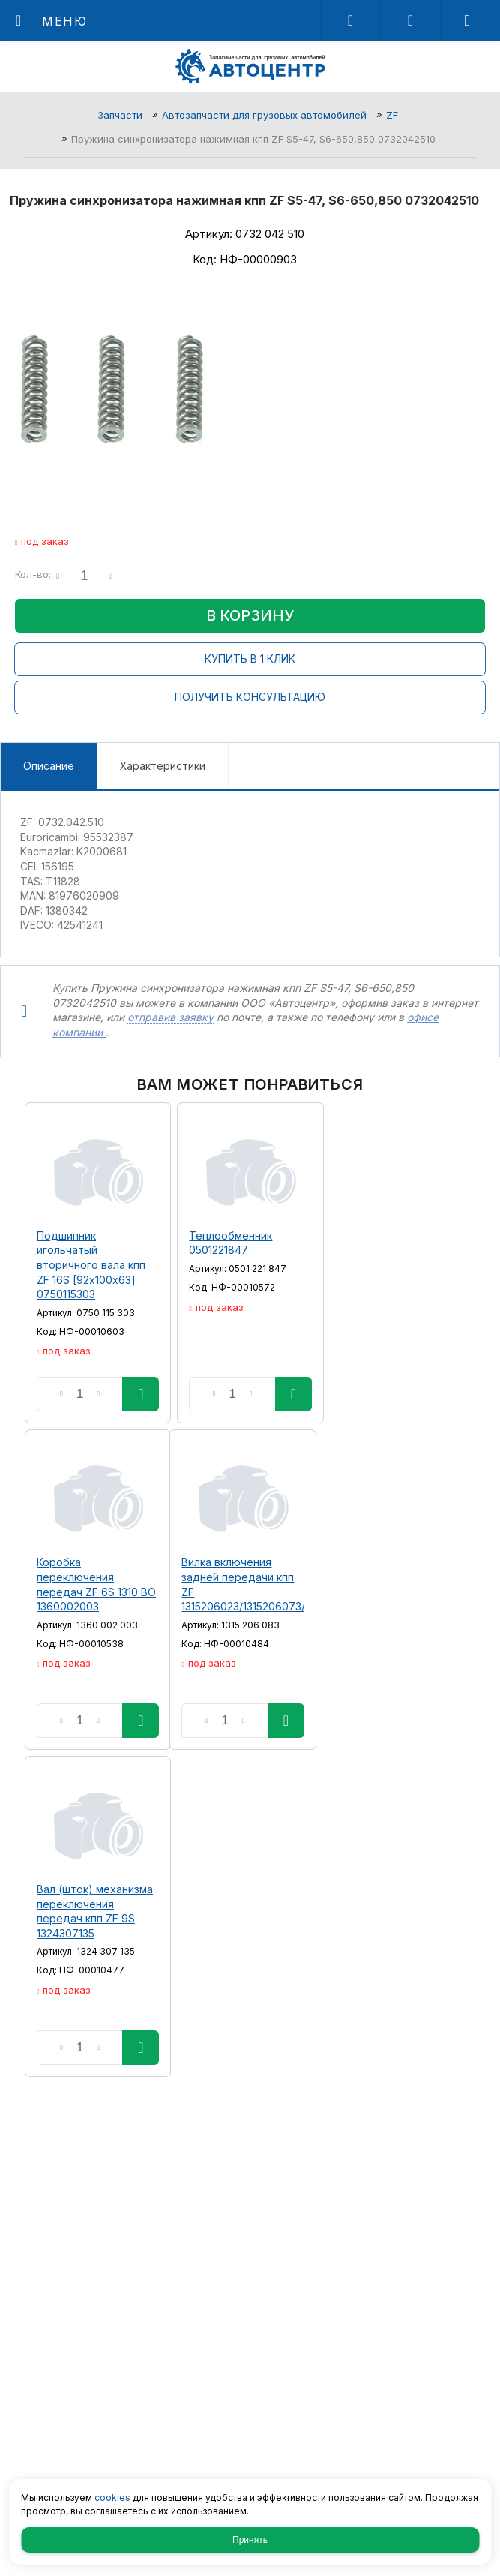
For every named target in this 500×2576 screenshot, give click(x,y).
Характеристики (162, 765)
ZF (392, 115)
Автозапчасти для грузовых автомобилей (264, 115)
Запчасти (119, 115)
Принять (250, 2540)
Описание (48, 765)
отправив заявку (170, 1017)
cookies (112, 2497)
